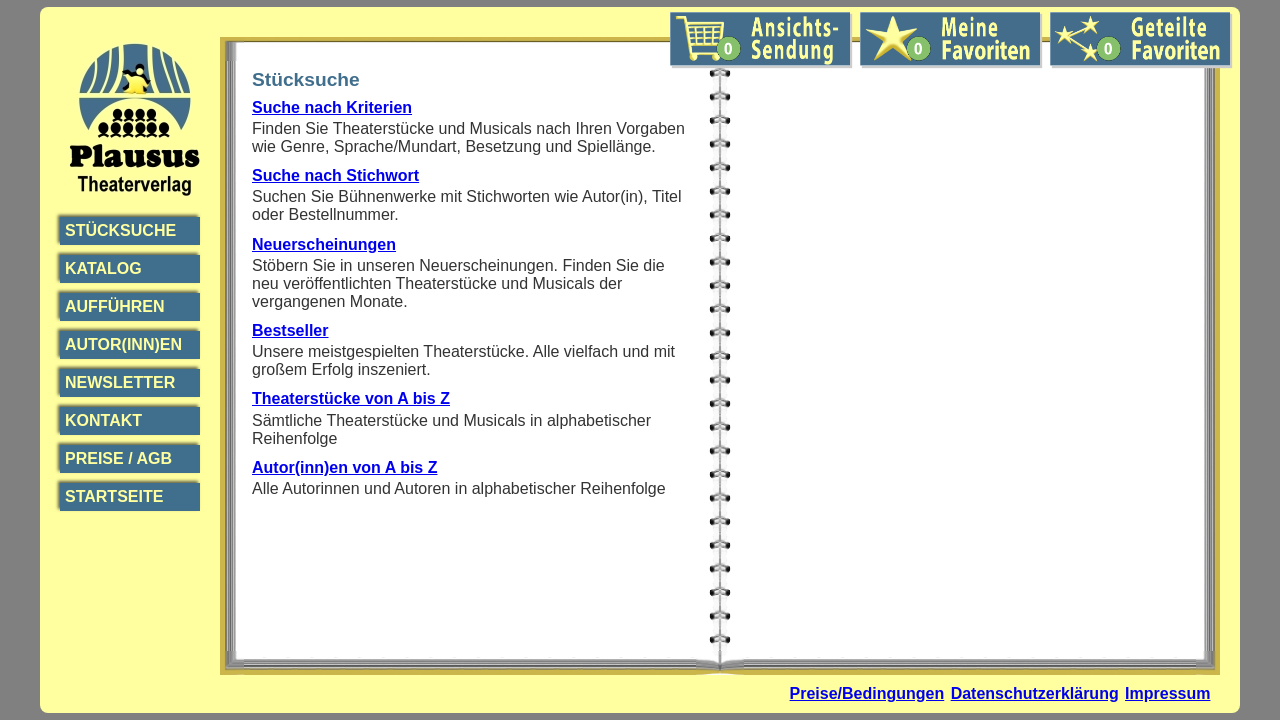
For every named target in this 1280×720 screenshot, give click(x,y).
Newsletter (120, 382)
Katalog (103, 268)
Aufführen (115, 306)
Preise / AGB (118, 458)
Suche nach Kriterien (332, 107)
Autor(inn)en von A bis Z (344, 467)
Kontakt (103, 420)
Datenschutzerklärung (1035, 693)
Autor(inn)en (123, 344)
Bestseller (290, 330)
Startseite (114, 496)
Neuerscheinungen (324, 244)
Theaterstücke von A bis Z (351, 398)
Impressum (1167, 693)
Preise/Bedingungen (867, 693)
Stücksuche (120, 230)
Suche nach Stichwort (335, 175)
